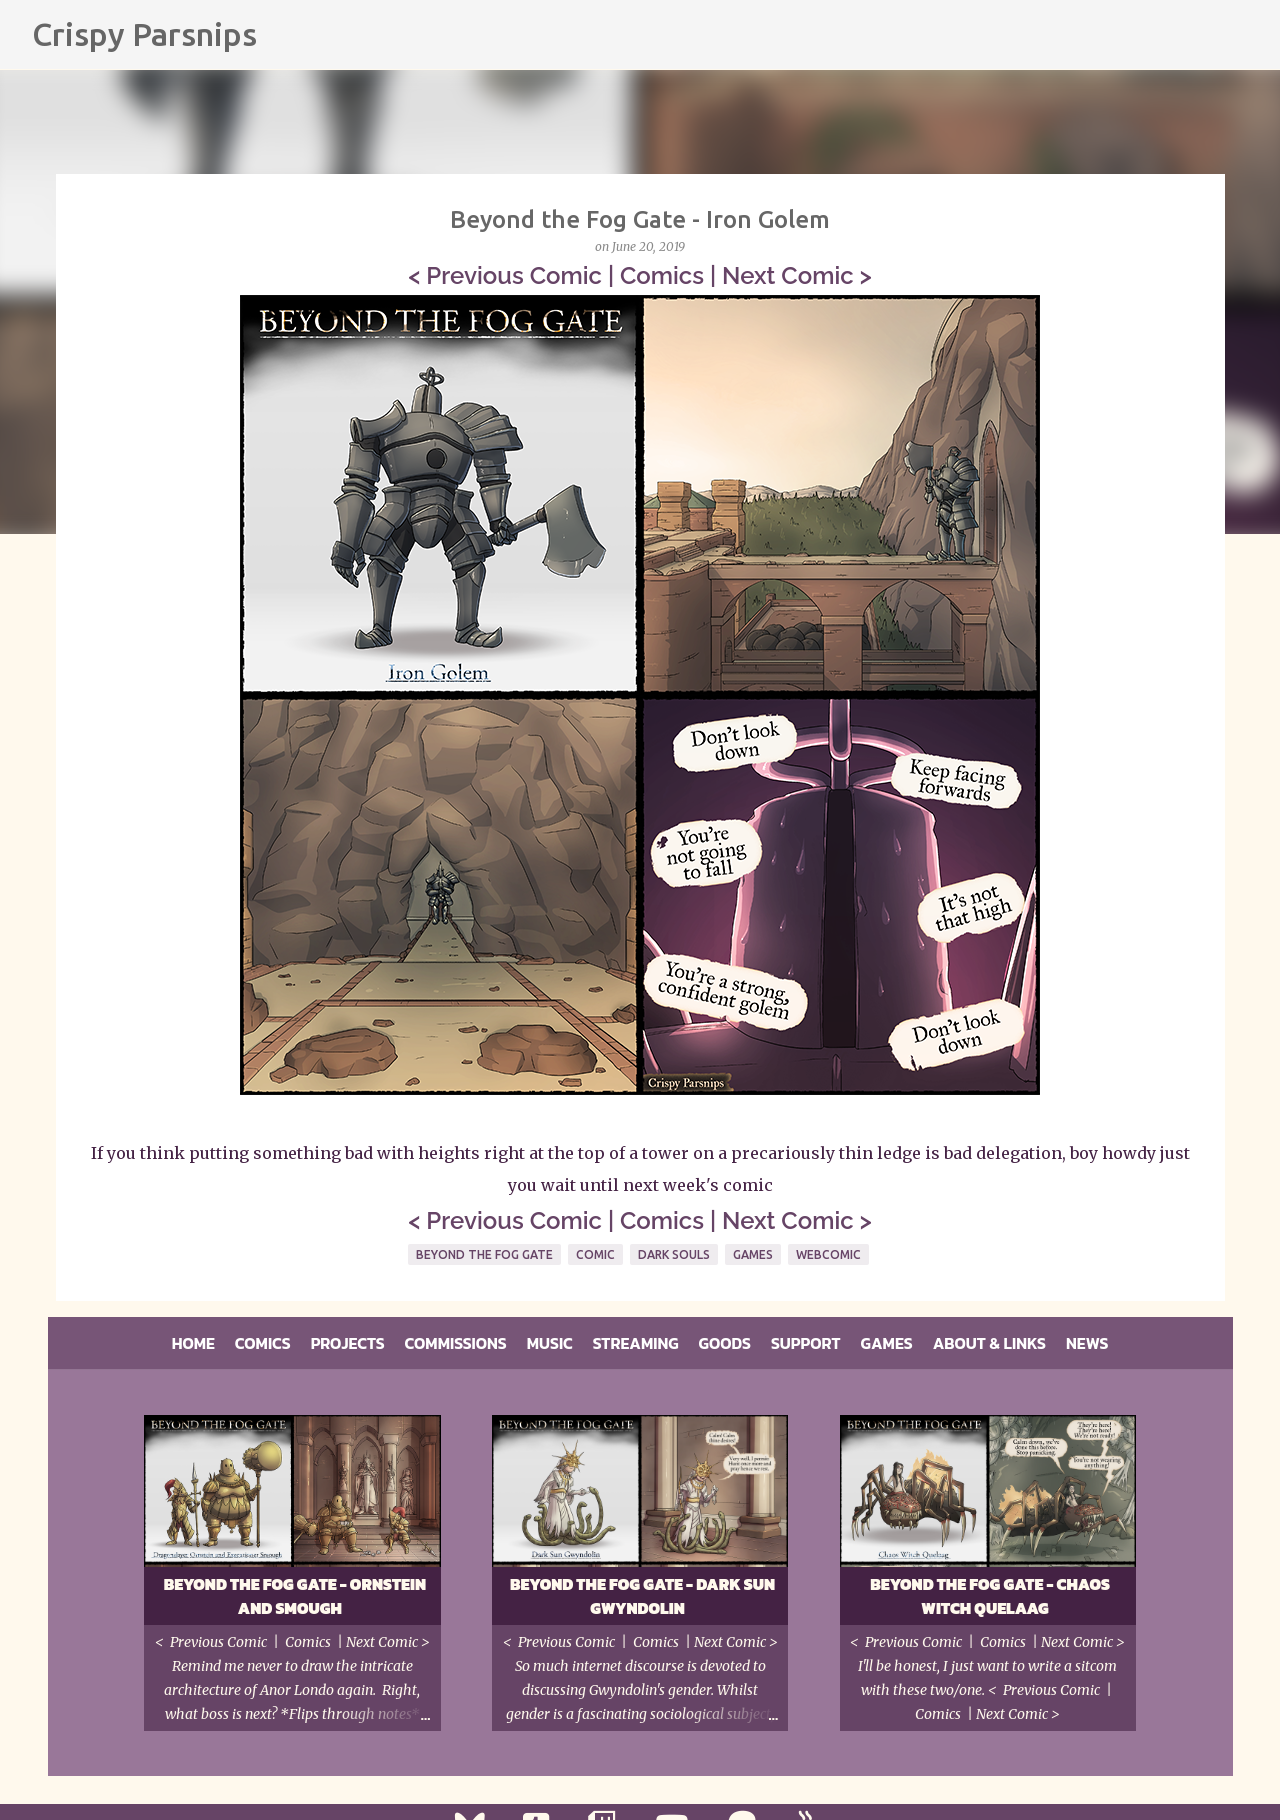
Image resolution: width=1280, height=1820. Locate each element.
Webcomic (828, 1254)
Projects (348, 1343)
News (1087, 1343)
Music (550, 1343)
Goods (725, 1343)
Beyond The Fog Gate (484, 1254)
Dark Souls (674, 1254)
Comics (662, 275)
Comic (595, 1254)
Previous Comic (514, 275)
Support (806, 1343)
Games (753, 1254)
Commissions (456, 1343)
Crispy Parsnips (144, 34)
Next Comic (788, 275)
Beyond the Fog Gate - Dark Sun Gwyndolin (642, 1596)
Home (193, 1343)
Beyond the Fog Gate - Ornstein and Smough (295, 1596)
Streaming (636, 1343)
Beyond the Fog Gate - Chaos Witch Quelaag (990, 1596)
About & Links (989, 1343)
